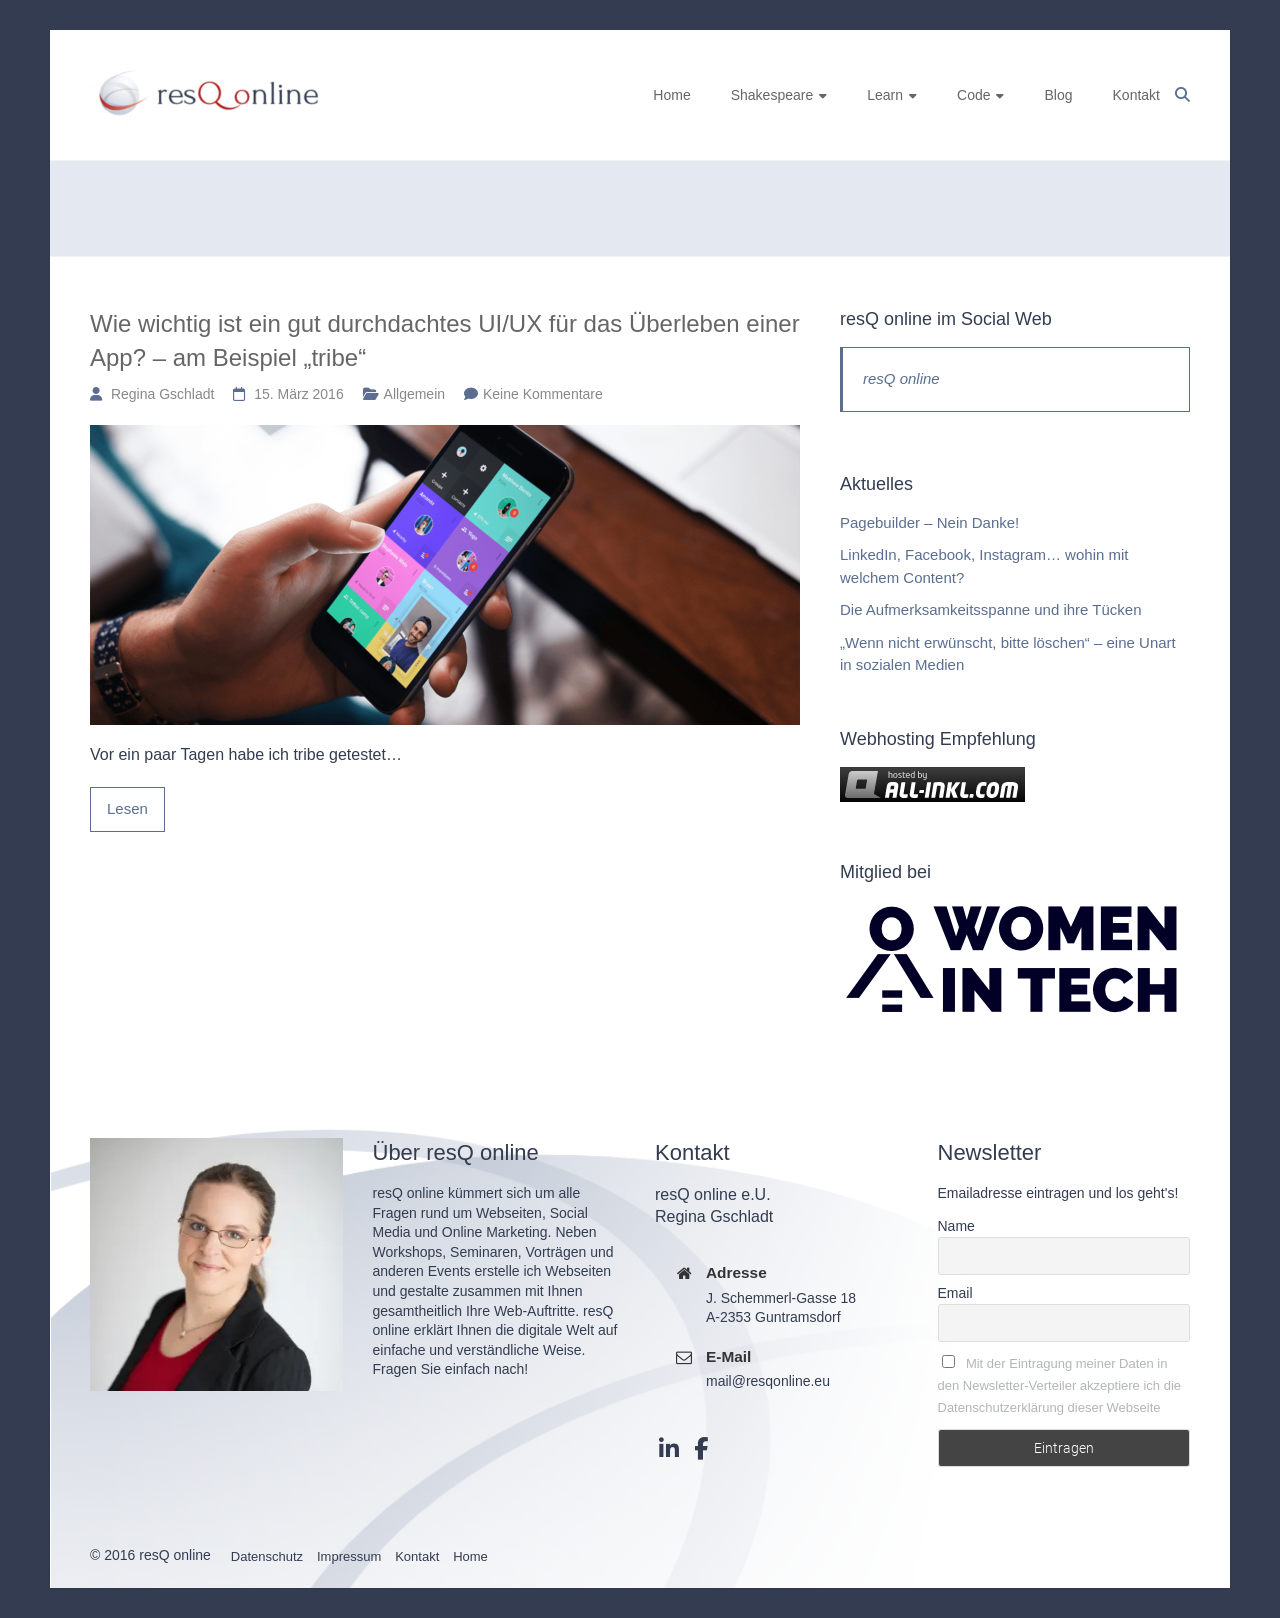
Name (956, 1226)
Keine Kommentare (543, 394)
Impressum (349, 1556)
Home (671, 95)
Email (955, 1293)
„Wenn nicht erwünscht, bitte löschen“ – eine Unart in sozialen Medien (1008, 654)
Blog (1058, 95)
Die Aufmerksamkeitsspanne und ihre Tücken (991, 609)
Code (973, 95)
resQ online (901, 378)
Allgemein (414, 394)
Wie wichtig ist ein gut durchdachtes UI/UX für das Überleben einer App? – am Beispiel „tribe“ (445, 340)
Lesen (127, 808)
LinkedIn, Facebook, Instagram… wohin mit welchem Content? (984, 566)
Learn (885, 95)
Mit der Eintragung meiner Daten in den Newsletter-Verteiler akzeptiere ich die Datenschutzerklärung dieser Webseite (1060, 1385)
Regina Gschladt (163, 394)
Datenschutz (267, 1556)
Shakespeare (772, 95)
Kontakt (1136, 95)
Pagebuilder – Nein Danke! (929, 522)
